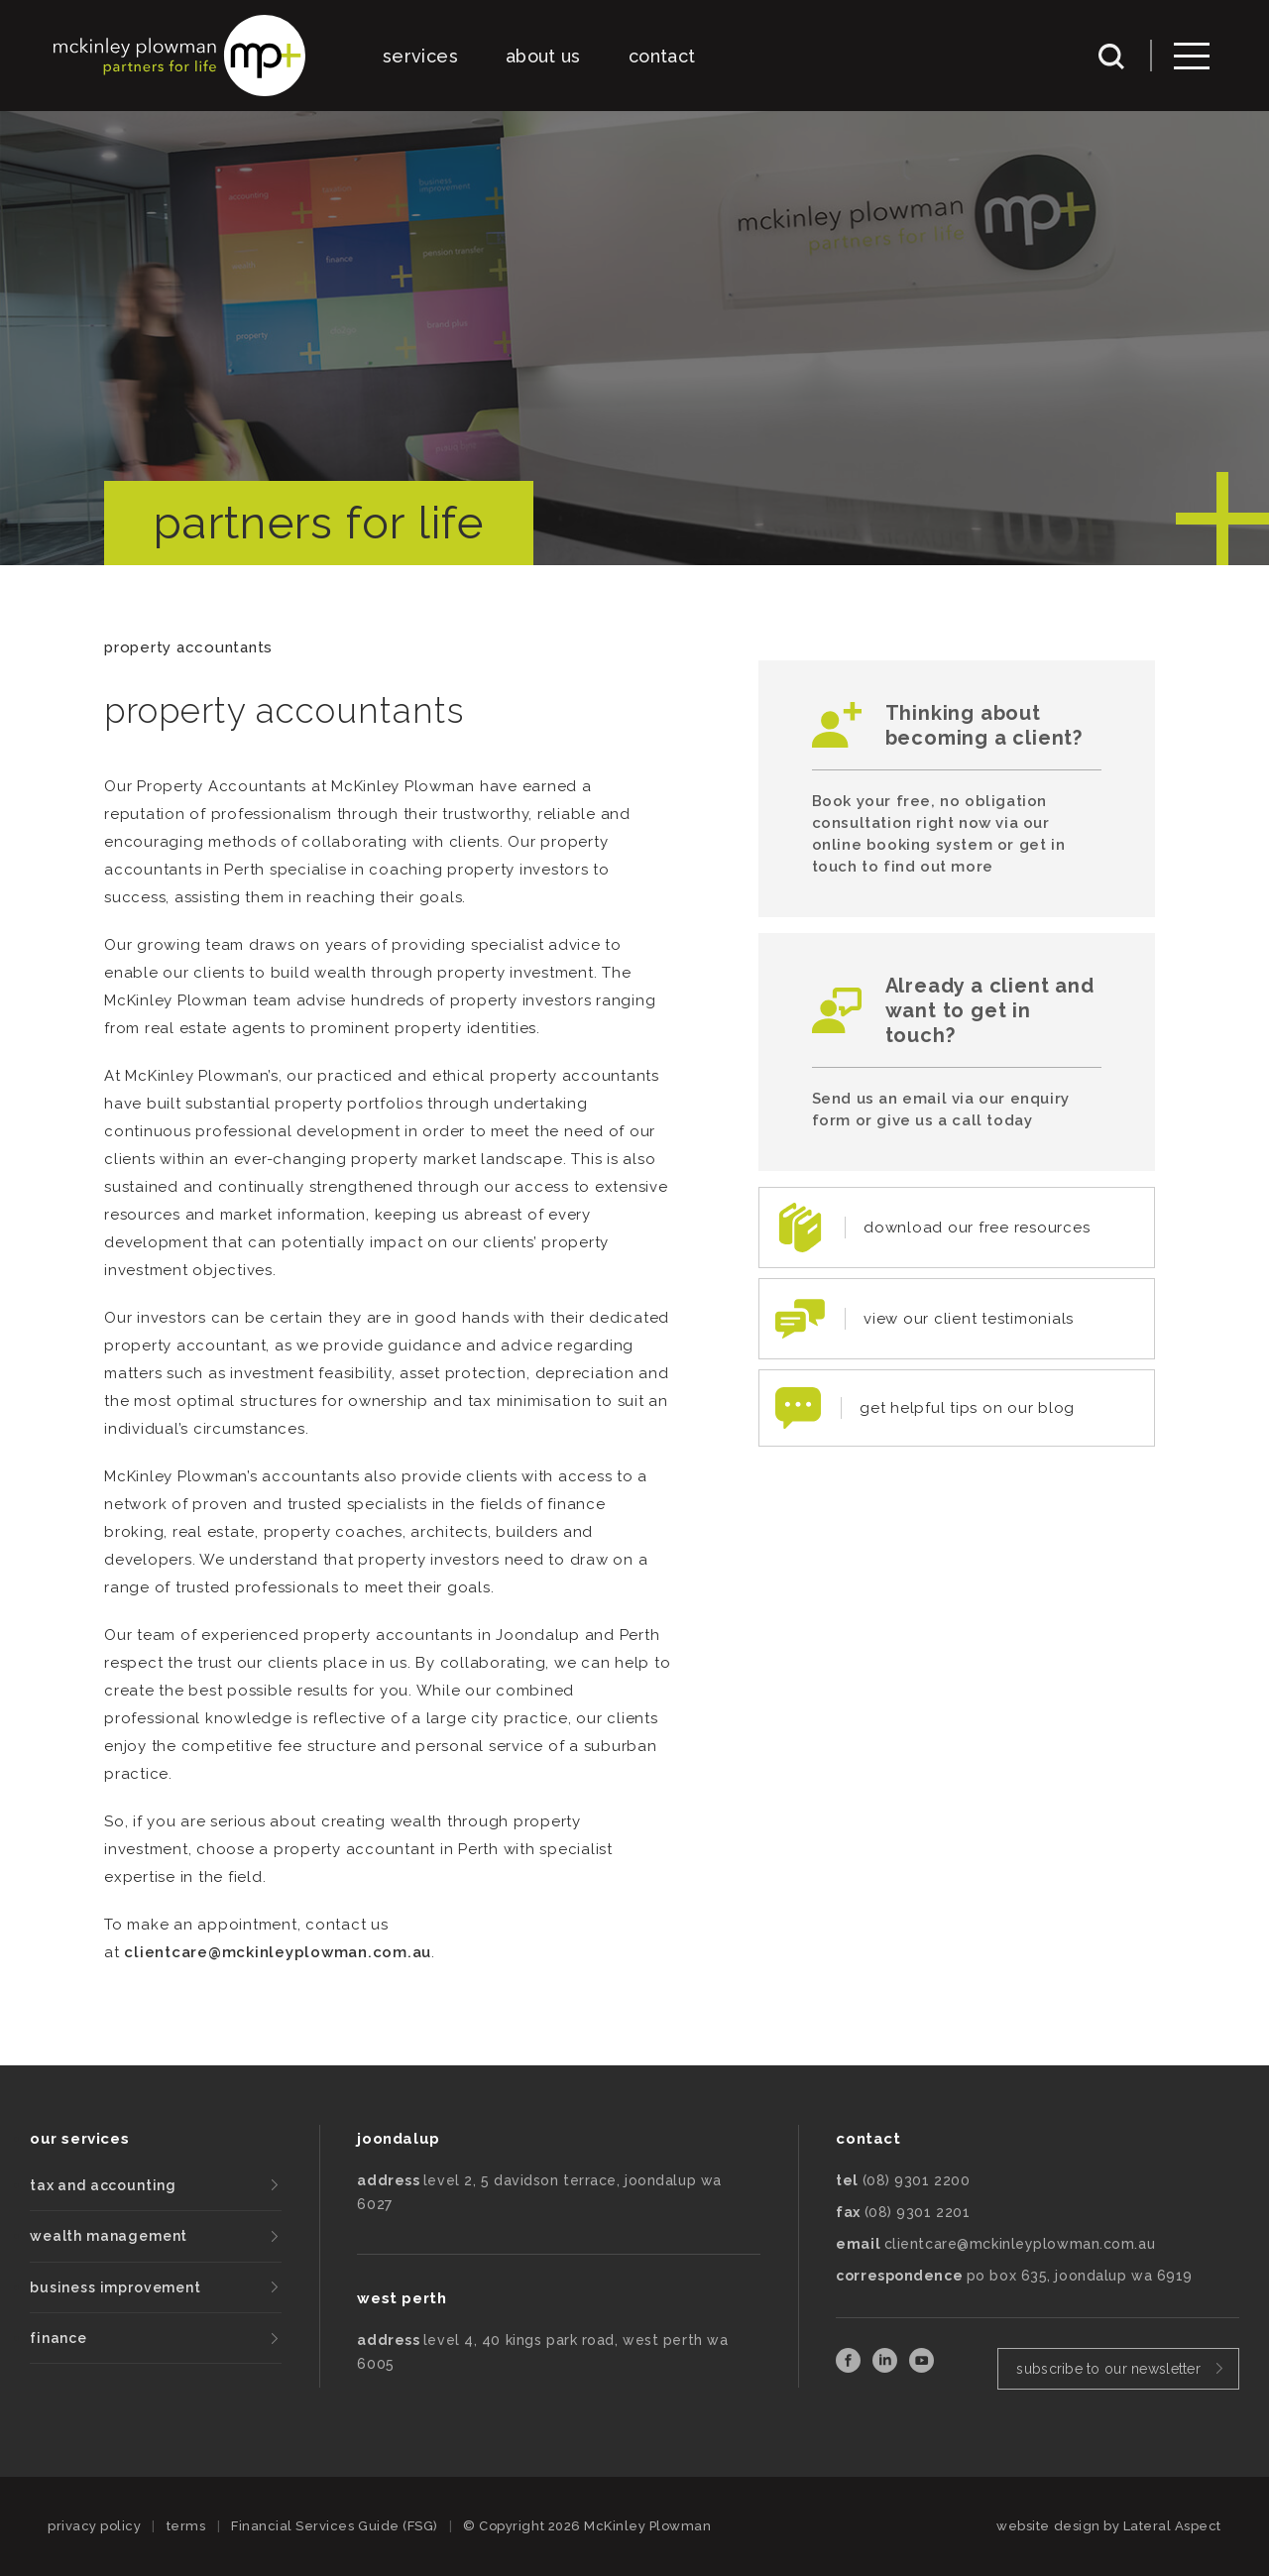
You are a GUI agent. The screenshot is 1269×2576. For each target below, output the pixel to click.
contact (662, 56)
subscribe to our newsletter (1108, 2369)
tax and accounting (103, 2185)
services (420, 56)
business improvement (115, 2287)
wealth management (108, 2236)
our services (79, 2139)
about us (543, 56)
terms (186, 2525)
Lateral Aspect (1172, 2525)
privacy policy (94, 2525)
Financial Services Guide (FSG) (334, 2525)
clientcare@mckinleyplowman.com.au (277, 1952)
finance (58, 2338)
